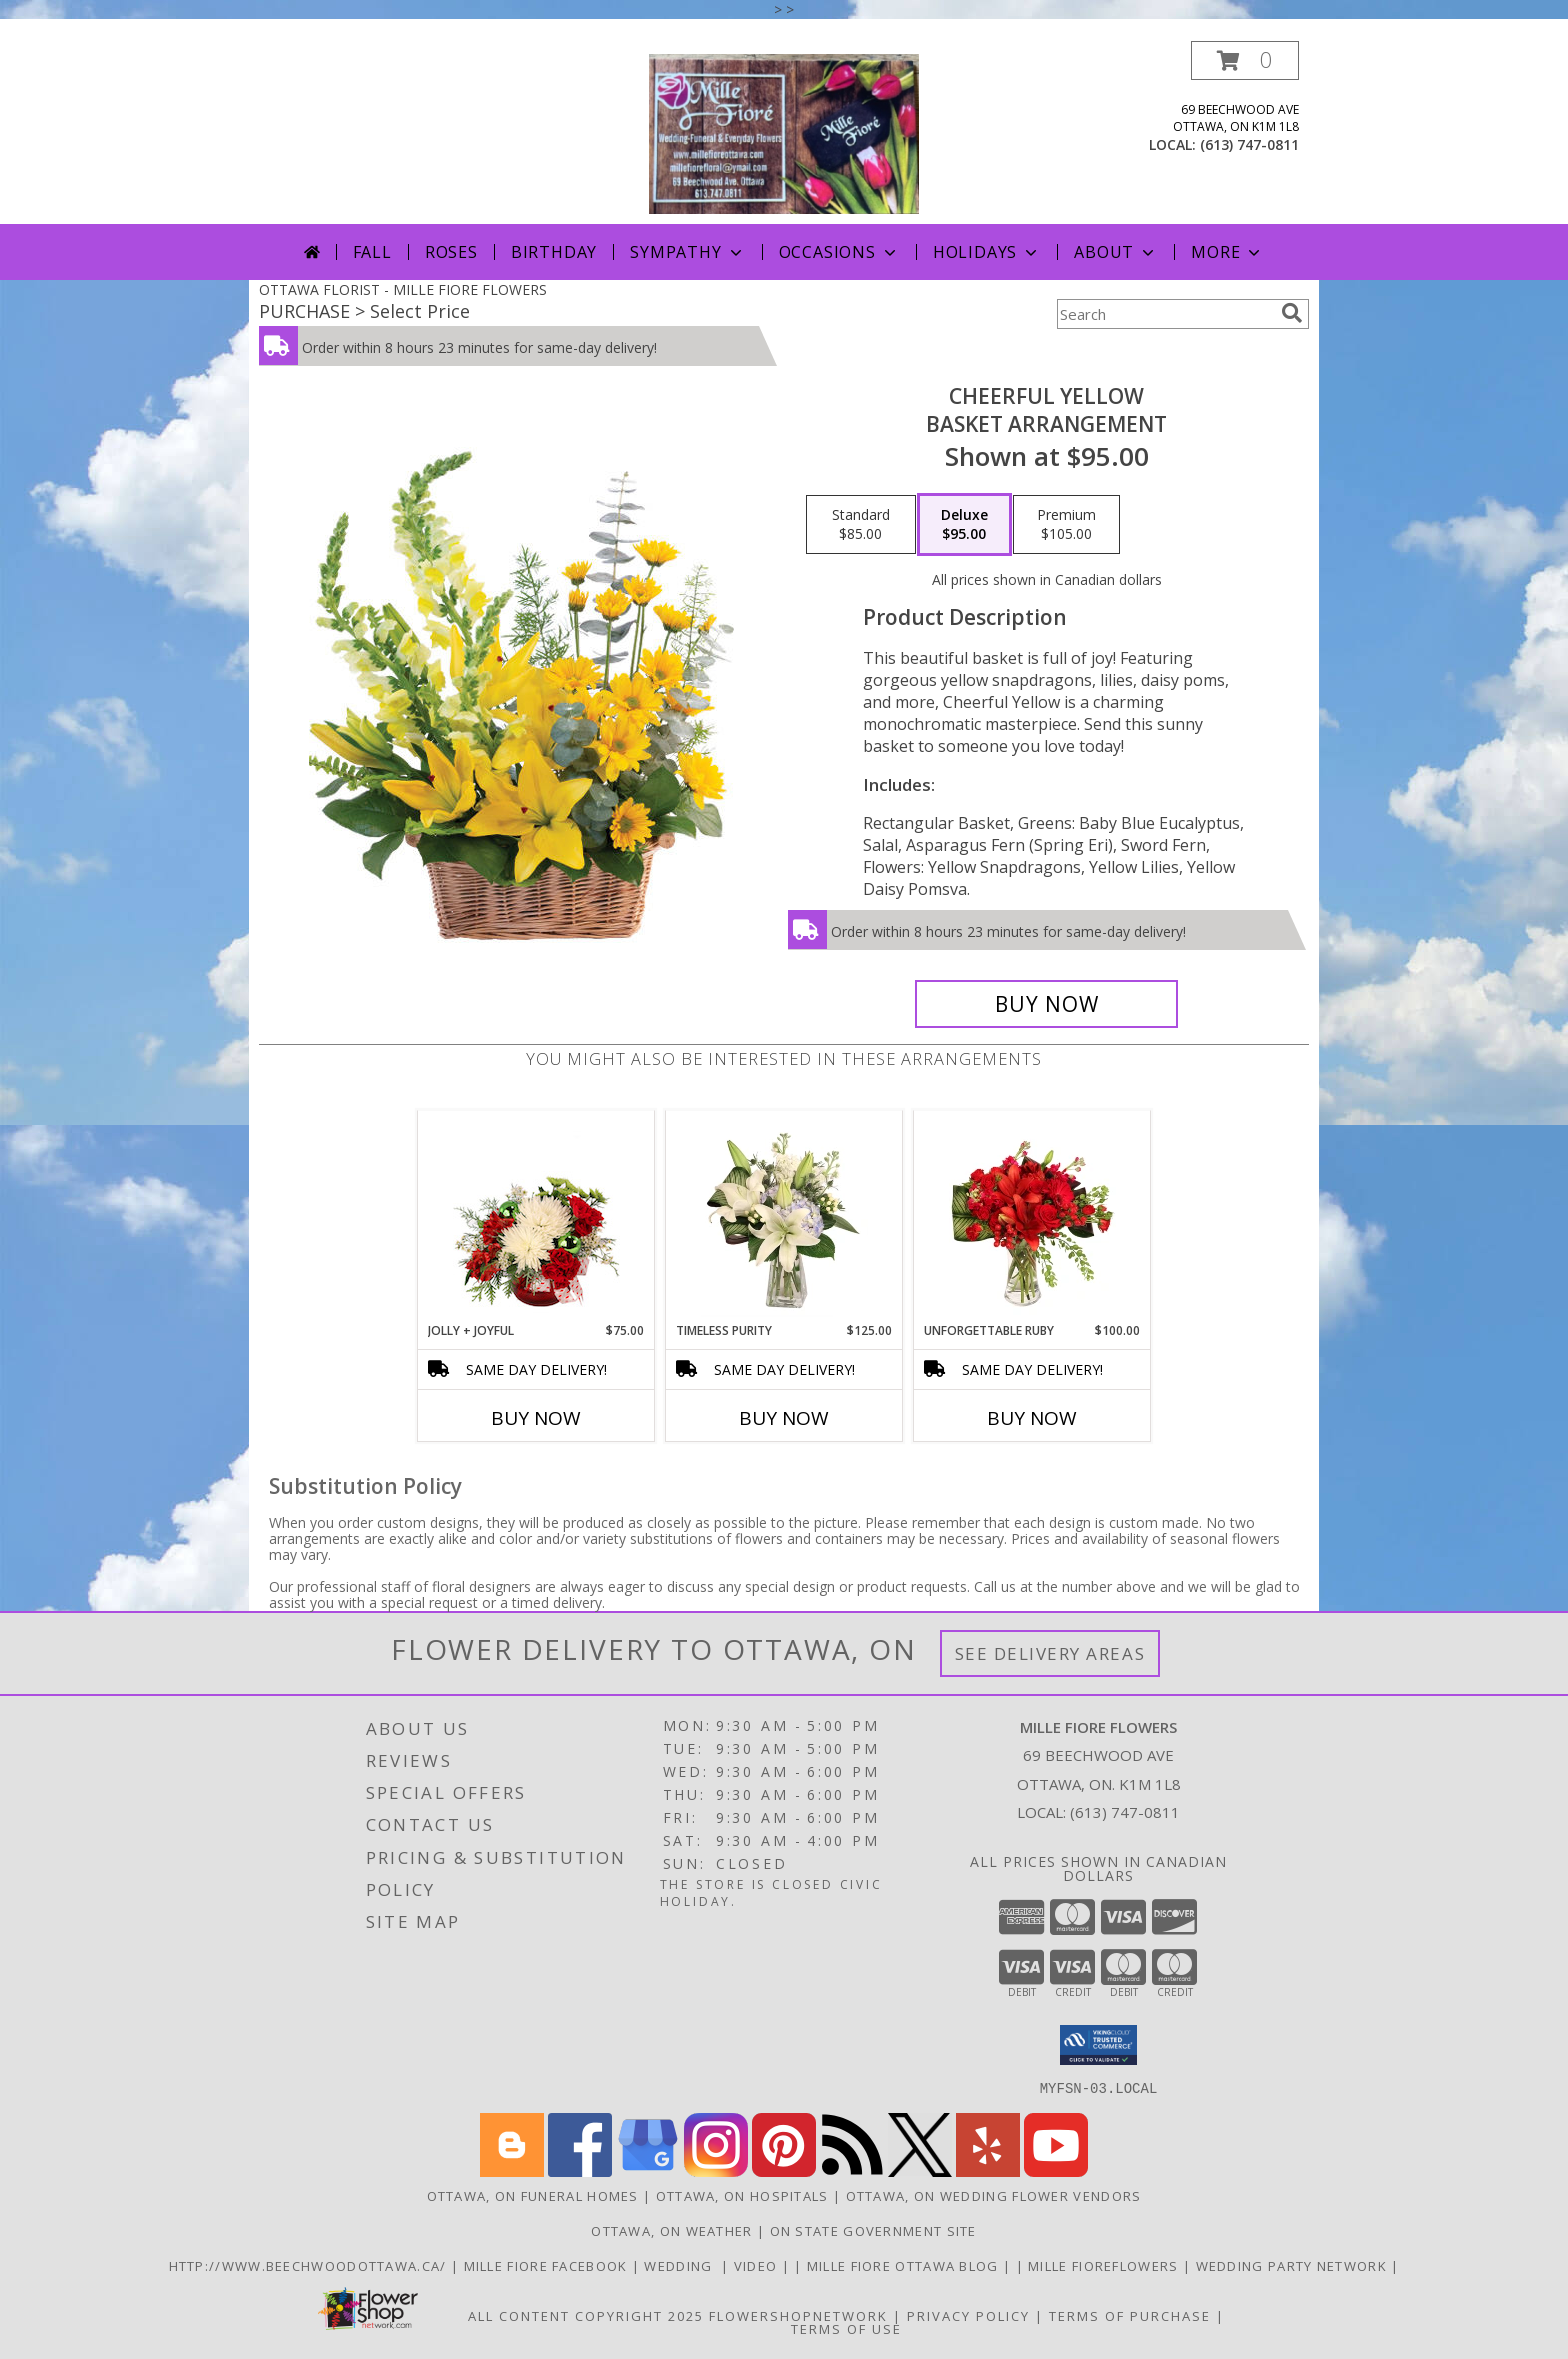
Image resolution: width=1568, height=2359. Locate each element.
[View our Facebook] (580, 2170)
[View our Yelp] (988, 2170)
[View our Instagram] (716, 2170)
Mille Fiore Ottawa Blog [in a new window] (905, 2265)
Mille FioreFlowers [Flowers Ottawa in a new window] (1105, 2265)
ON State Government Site (873, 2230)
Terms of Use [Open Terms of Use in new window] (846, 2328)
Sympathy (687, 252)
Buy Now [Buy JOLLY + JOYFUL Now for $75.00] (536, 1418)
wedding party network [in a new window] (1294, 2265)
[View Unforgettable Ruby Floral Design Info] (1032, 1216)
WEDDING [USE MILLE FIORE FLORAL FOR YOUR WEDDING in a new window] (682, 2265)
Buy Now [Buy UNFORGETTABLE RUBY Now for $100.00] (1032, 1418)
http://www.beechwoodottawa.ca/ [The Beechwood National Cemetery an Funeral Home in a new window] (310, 2265)
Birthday (554, 252)
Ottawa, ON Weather (671, 2230)
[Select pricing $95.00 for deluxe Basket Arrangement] (964, 525)
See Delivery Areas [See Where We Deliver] (1050, 1653)
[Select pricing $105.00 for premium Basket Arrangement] (1066, 525)
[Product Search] (1165, 314)
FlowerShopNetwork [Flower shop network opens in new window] (798, 2315)
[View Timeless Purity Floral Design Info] (784, 1216)
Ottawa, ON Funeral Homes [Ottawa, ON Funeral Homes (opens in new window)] (533, 2195)
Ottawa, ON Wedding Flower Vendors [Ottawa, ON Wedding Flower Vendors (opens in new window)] (994, 2195)
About (1116, 252)
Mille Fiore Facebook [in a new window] (548, 2265)
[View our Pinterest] (784, 2170)
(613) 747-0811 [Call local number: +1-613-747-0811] (1249, 144)
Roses (451, 252)
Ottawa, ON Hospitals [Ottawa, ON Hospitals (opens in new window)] (742, 2195)
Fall (372, 252)
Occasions (839, 252)
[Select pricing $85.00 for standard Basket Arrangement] (861, 525)
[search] (1292, 313)
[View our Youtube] (1056, 2170)
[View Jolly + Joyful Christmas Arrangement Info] (536, 1216)
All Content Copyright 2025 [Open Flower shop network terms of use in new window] (586, 2315)
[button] (1245, 60)
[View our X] (920, 2170)
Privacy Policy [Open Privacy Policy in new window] (968, 2315)
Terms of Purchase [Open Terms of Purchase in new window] (1130, 2315)
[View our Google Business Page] (648, 2170)
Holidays (987, 252)
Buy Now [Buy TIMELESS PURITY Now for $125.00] (784, 1418)
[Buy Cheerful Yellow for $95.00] (1046, 1004)
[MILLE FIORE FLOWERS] (784, 132)
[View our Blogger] (512, 2170)
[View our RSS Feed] (852, 2170)
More (1227, 252)
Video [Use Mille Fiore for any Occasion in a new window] (758, 2265)
